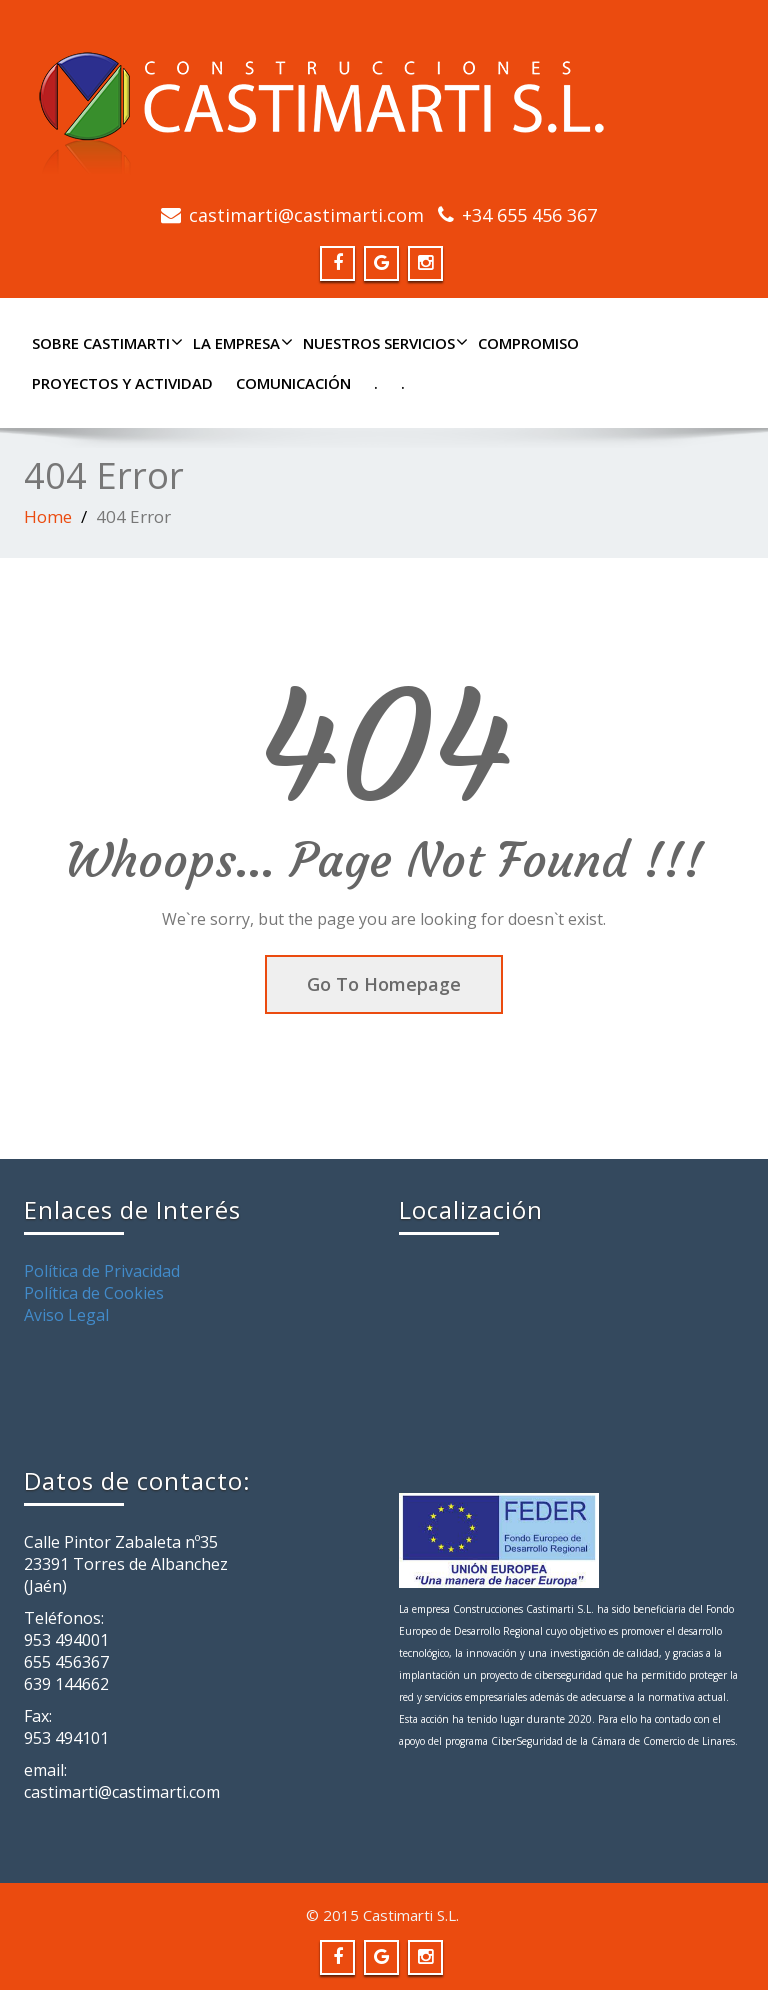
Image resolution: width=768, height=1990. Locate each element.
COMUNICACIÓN (293, 383)
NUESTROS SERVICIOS (383, 343)
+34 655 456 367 (529, 215)
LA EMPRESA (240, 343)
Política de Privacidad (102, 1271)
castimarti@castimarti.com (306, 215)
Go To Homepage (384, 984)
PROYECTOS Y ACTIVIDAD (122, 383)
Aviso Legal (66, 1315)
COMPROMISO (528, 343)
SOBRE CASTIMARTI (105, 343)
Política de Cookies (94, 1293)
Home (48, 516)
